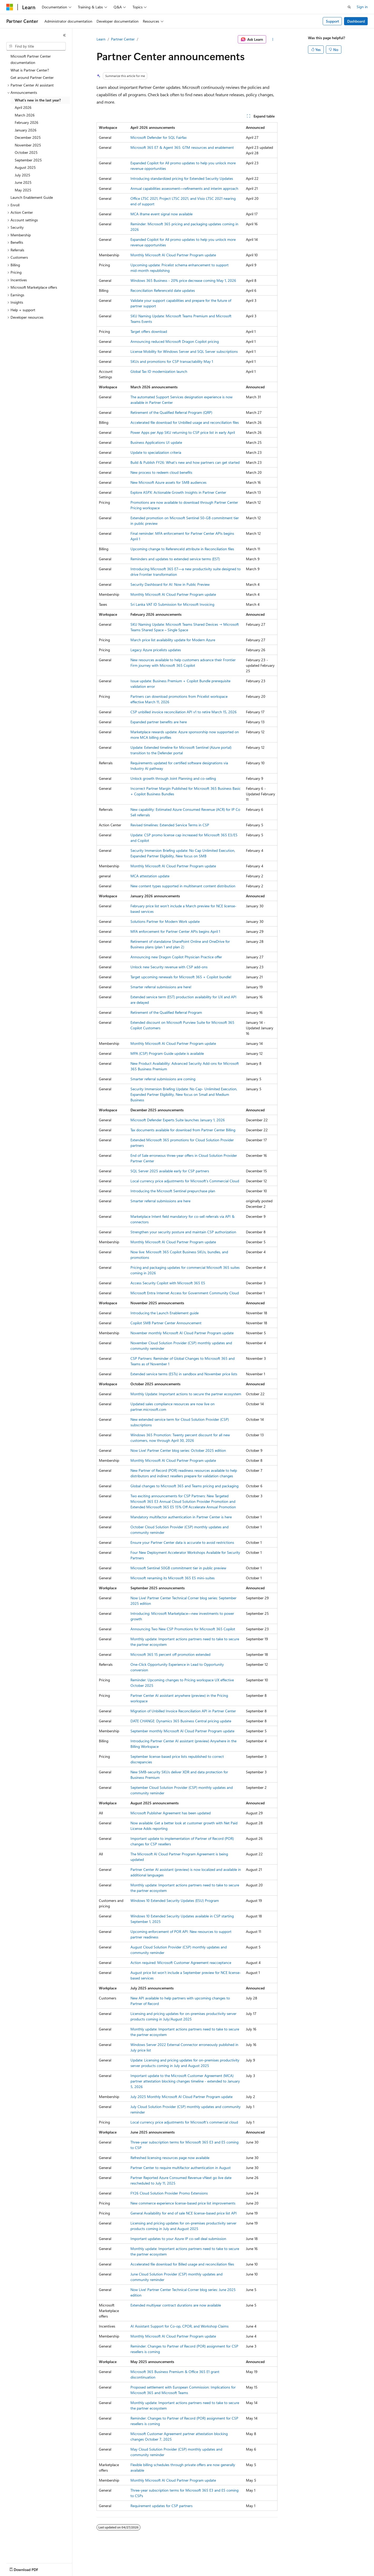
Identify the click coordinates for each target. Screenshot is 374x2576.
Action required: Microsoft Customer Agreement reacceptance (180, 1962)
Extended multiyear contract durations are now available (175, 2305)
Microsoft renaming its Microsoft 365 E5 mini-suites (172, 1577)
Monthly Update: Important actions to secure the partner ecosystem (185, 1393)
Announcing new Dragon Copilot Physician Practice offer (176, 956)
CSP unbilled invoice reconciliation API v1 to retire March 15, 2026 (183, 711)
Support (332, 21)
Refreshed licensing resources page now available (169, 2157)
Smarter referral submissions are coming (162, 1078)
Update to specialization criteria (155, 452)
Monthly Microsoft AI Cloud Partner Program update (173, 254)
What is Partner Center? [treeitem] (30, 70)
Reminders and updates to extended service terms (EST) (175, 558)
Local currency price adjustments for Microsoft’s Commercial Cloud (184, 1180)
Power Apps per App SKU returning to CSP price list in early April (182, 432)
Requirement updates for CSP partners (161, 2505)
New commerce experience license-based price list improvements (182, 2203)
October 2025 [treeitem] (26, 152)
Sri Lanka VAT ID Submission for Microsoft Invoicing (172, 604)
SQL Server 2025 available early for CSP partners (169, 1170)
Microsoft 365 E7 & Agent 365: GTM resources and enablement (182, 147)
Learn (101, 39)
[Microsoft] (9, 7)
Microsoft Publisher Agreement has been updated (170, 1812)
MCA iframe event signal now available (161, 213)
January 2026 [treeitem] (26, 130)
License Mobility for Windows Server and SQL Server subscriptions (184, 351)
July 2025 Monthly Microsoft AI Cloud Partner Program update (181, 2096)
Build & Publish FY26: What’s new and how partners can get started (185, 462)
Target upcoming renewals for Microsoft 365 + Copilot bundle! (180, 976)
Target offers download (148, 331)
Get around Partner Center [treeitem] (32, 77)
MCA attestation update (149, 875)
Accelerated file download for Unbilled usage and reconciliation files (184, 422)
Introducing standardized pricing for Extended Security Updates (181, 178)
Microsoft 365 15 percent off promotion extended (170, 1654)
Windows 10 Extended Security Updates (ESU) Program (174, 1900)
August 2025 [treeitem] (25, 167)
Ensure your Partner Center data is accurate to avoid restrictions (182, 1542)
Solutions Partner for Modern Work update (165, 921)
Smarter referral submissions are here (160, 1200)
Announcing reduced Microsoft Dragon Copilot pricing (174, 341)
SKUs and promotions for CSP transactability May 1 (171, 361)
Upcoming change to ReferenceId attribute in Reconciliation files (182, 548)
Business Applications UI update (156, 442)
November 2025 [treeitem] (28, 144)
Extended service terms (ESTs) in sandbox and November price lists (183, 1373)
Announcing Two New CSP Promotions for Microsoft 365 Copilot (182, 1628)
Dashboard (356, 21)
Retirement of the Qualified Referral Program (166, 1012)
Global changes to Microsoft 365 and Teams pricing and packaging (184, 1485)
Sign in (362, 6)
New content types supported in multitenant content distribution (182, 885)
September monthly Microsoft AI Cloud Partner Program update (182, 1730)
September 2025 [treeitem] (28, 159)
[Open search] (349, 7)
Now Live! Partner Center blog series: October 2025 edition (178, 1450)
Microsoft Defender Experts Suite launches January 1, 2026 (177, 1119)
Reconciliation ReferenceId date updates (162, 290)
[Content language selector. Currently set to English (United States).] (30, 2568)
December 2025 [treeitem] (28, 137)
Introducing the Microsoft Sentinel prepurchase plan (172, 1190)
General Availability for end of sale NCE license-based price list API (183, 2213)
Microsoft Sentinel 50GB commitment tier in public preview (178, 1567)
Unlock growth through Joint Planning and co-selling (173, 778)
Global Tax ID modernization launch (158, 371)
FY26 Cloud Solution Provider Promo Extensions (169, 2193)
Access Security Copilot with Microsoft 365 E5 (167, 1282)
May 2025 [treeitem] (23, 189)
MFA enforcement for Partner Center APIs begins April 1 (175, 931)
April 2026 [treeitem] (23, 107)
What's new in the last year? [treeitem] (38, 100)
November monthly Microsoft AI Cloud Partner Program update (182, 1332)
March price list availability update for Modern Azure (172, 639)
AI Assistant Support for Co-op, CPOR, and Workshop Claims (179, 2326)
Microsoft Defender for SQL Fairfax (158, 137)
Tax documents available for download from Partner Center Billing (182, 1129)
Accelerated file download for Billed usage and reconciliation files (182, 2264)
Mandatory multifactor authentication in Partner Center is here (181, 1516)
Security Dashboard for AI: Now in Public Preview (170, 584)
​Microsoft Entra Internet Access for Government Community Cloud (184, 1292)
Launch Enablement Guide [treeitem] (32, 197)
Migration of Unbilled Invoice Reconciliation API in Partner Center (183, 1710)
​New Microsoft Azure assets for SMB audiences (168, 482)
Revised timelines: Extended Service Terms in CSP (169, 824)
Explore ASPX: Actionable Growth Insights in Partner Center (178, 492)
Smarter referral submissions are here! (160, 986)
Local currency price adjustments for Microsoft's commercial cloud (184, 2122)
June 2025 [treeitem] (23, 182)
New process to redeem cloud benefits (161, 472)
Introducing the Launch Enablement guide (164, 1312)
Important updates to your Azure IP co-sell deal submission (178, 2238)
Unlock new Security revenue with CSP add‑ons (169, 966)
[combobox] (36, 46)
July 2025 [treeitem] (22, 174)
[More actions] (272, 39)
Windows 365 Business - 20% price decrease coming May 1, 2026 (183, 280)
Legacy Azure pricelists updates (155, 649)
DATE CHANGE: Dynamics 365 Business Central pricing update (180, 1720)
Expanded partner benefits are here (158, 721)
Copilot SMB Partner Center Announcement (165, 1322)
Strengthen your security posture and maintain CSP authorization (183, 1231)
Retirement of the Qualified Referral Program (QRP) (171, 412)
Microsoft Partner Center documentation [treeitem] (31, 59)
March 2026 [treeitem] (25, 115)
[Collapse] (64, 35)
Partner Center (123, 39)
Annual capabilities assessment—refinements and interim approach (184, 188)
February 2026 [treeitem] (26, 122)
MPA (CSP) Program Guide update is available (167, 1053)
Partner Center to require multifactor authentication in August (180, 2167)
